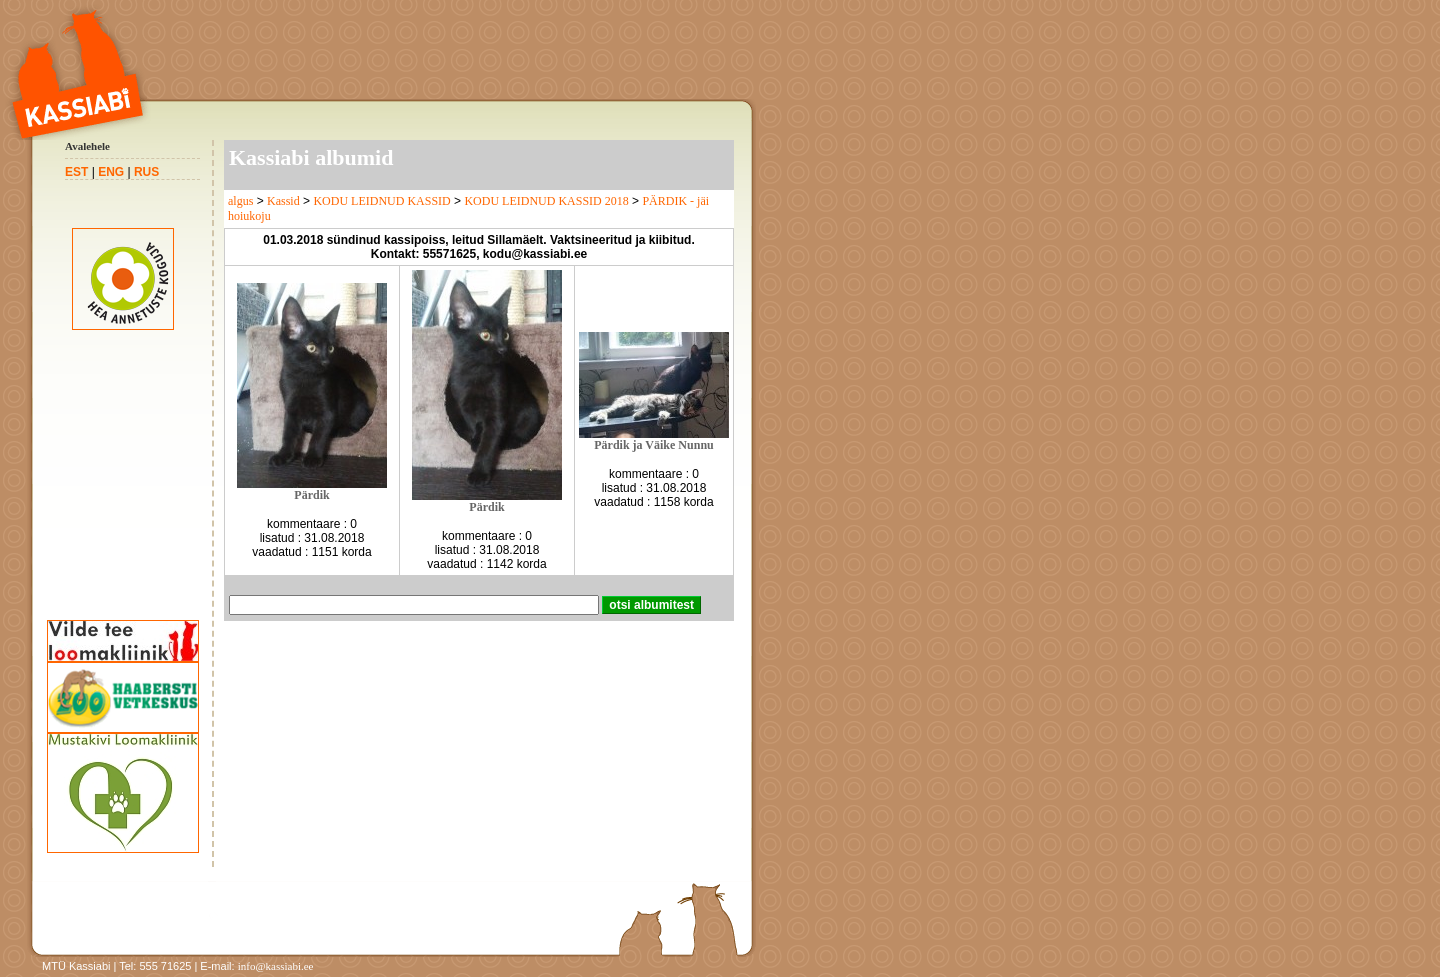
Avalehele (87, 146)
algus (240, 201)
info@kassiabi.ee (276, 966)
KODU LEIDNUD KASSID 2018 (546, 201)
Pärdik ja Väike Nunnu (653, 445)
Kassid (283, 201)
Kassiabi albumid (311, 157)
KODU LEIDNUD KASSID (381, 201)
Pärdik (311, 495)
